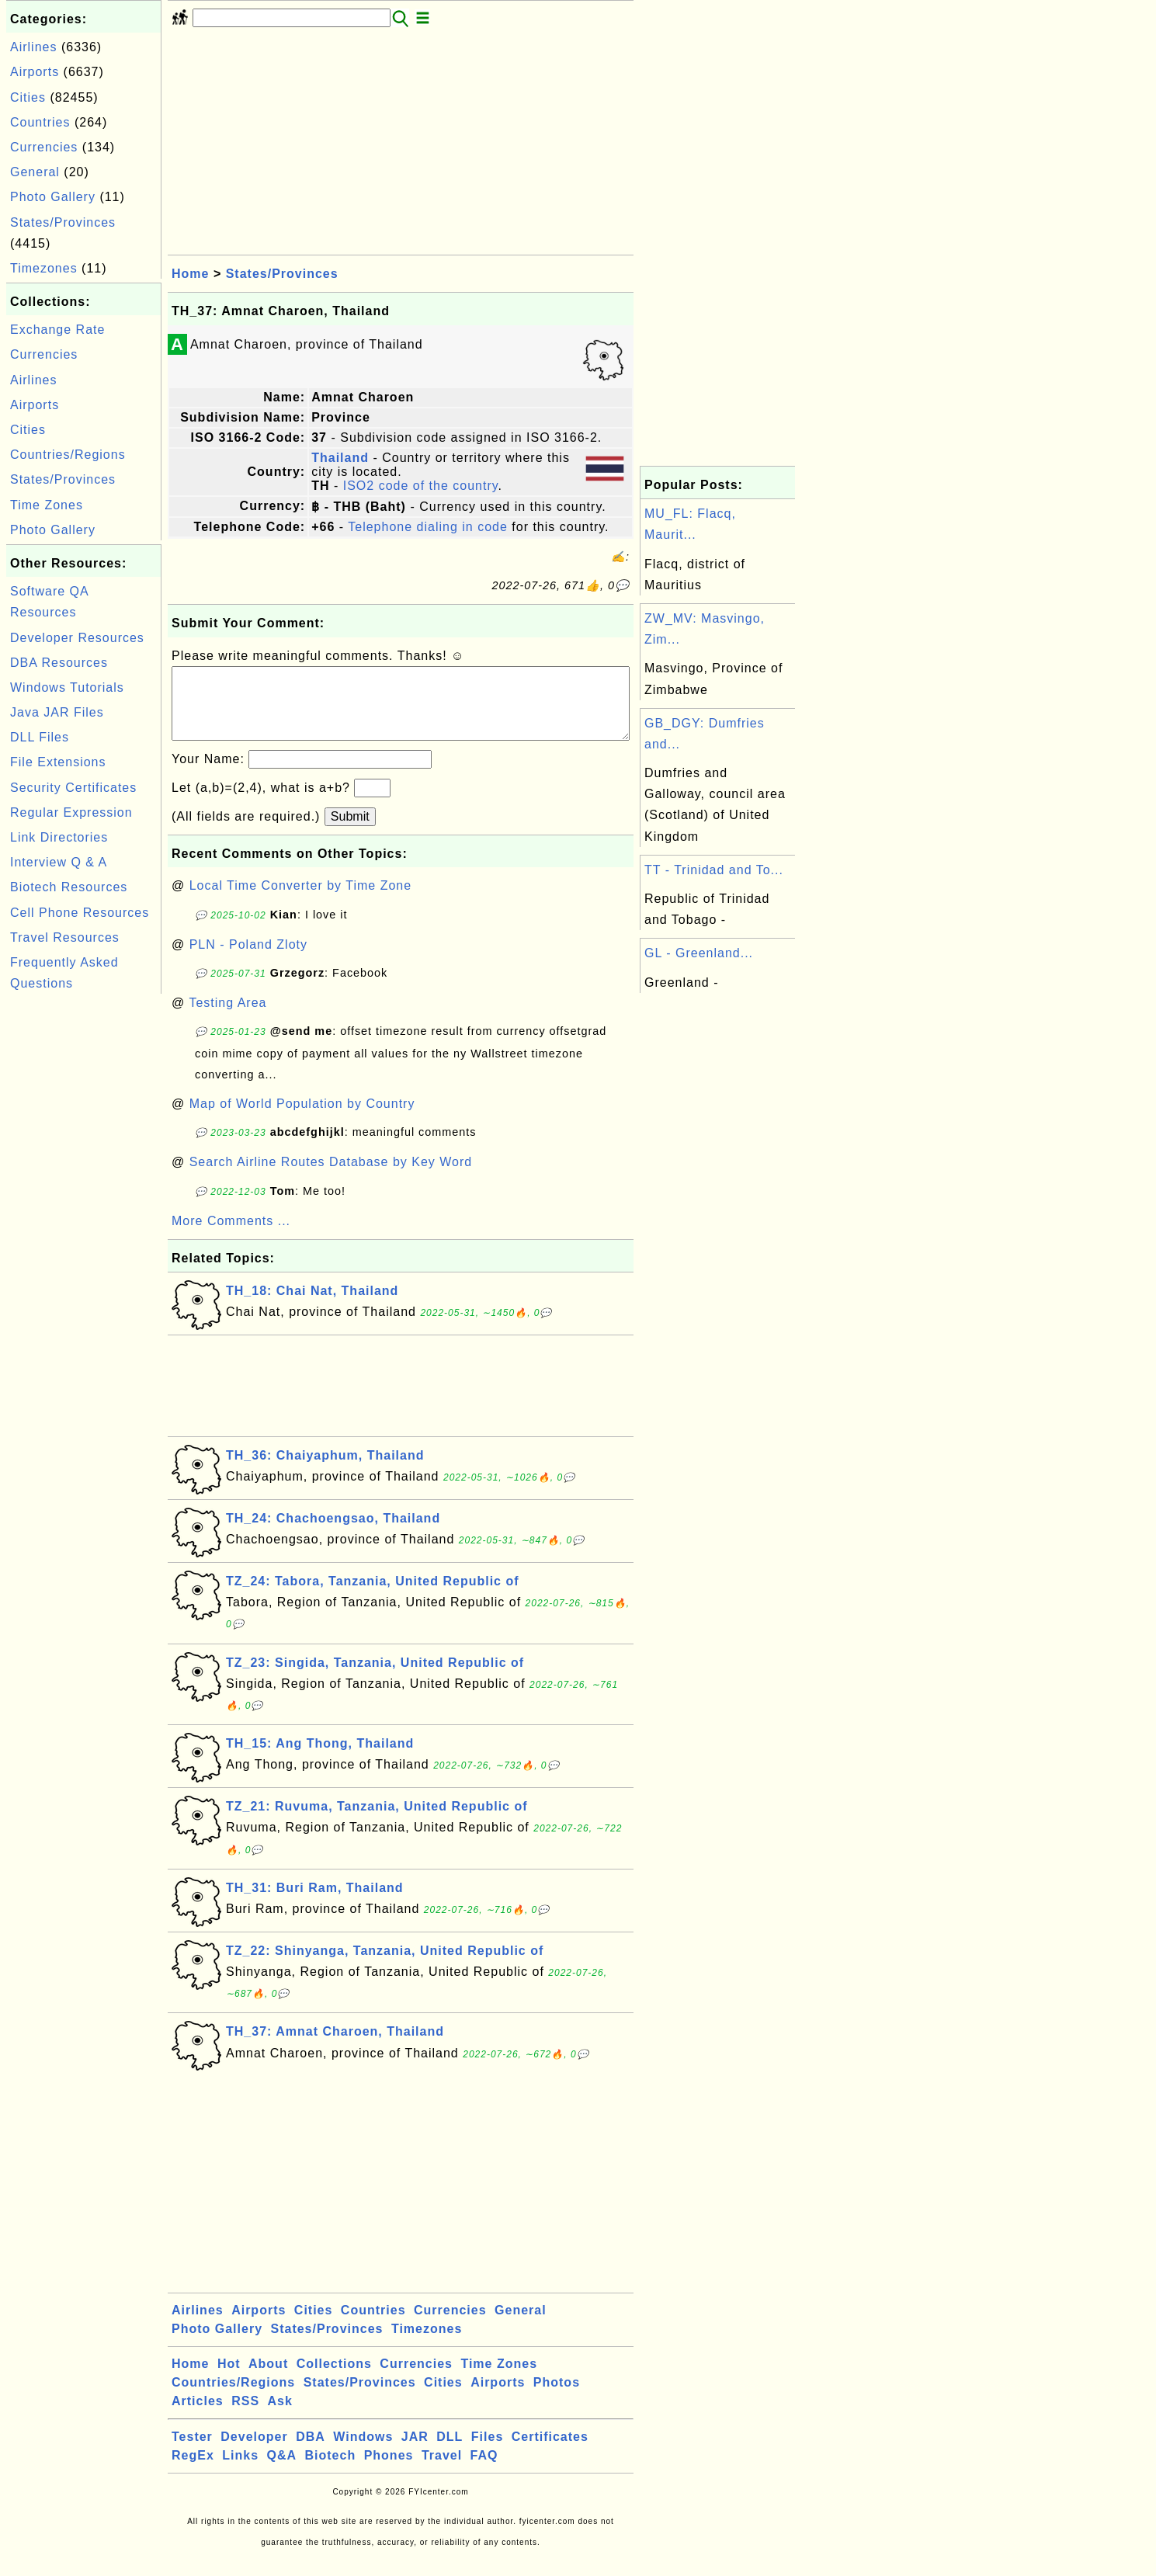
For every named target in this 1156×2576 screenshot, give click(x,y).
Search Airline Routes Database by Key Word (331, 1177)
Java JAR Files (57, 712)
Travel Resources (65, 937)
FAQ (484, 2470)
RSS (245, 2416)
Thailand (340, 457)
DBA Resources (59, 662)
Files (487, 2452)
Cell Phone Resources (79, 912)
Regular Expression (71, 812)
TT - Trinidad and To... (713, 870)
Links (240, 2470)
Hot (229, 2379)
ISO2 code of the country (420, 485)
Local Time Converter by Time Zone (300, 901)
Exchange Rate (57, 329)
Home (190, 273)
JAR (415, 2452)
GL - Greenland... (698, 953)
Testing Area (227, 1018)
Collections (334, 2379)
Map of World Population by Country (302, 1119)
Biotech (330, 2470)
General (35, 172)
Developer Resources (77, 637)
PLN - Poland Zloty (248, 960)
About (268, 2379)
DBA (310, 2452)
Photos (556, 2397)
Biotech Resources (68, 887)
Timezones (44, 268)
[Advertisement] (83, 1230)
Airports (34, 71)
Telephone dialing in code (428, 526)
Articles (198, 2416)
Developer (253, 2452)
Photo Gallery (52, 196)
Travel (442, 2470)
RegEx (193, 2470)
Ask (280, 2416)
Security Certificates (73, 787)
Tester (192, 2452)
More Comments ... (231, 1236)
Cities (28, 97)
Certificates (550, 2452)
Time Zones (46, 505)
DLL (449, 2452)
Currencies (44, 147)
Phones (389, 2470)
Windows (363, 2452)
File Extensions (58, 762)
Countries (40, 122)
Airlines (33, 47)
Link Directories (59, 837)
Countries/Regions (68, 454)
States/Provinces (63, 222)
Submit (350, 831)
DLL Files (39, 737)
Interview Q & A (58, 862)
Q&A (282, 2470)
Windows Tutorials (67, 687)
